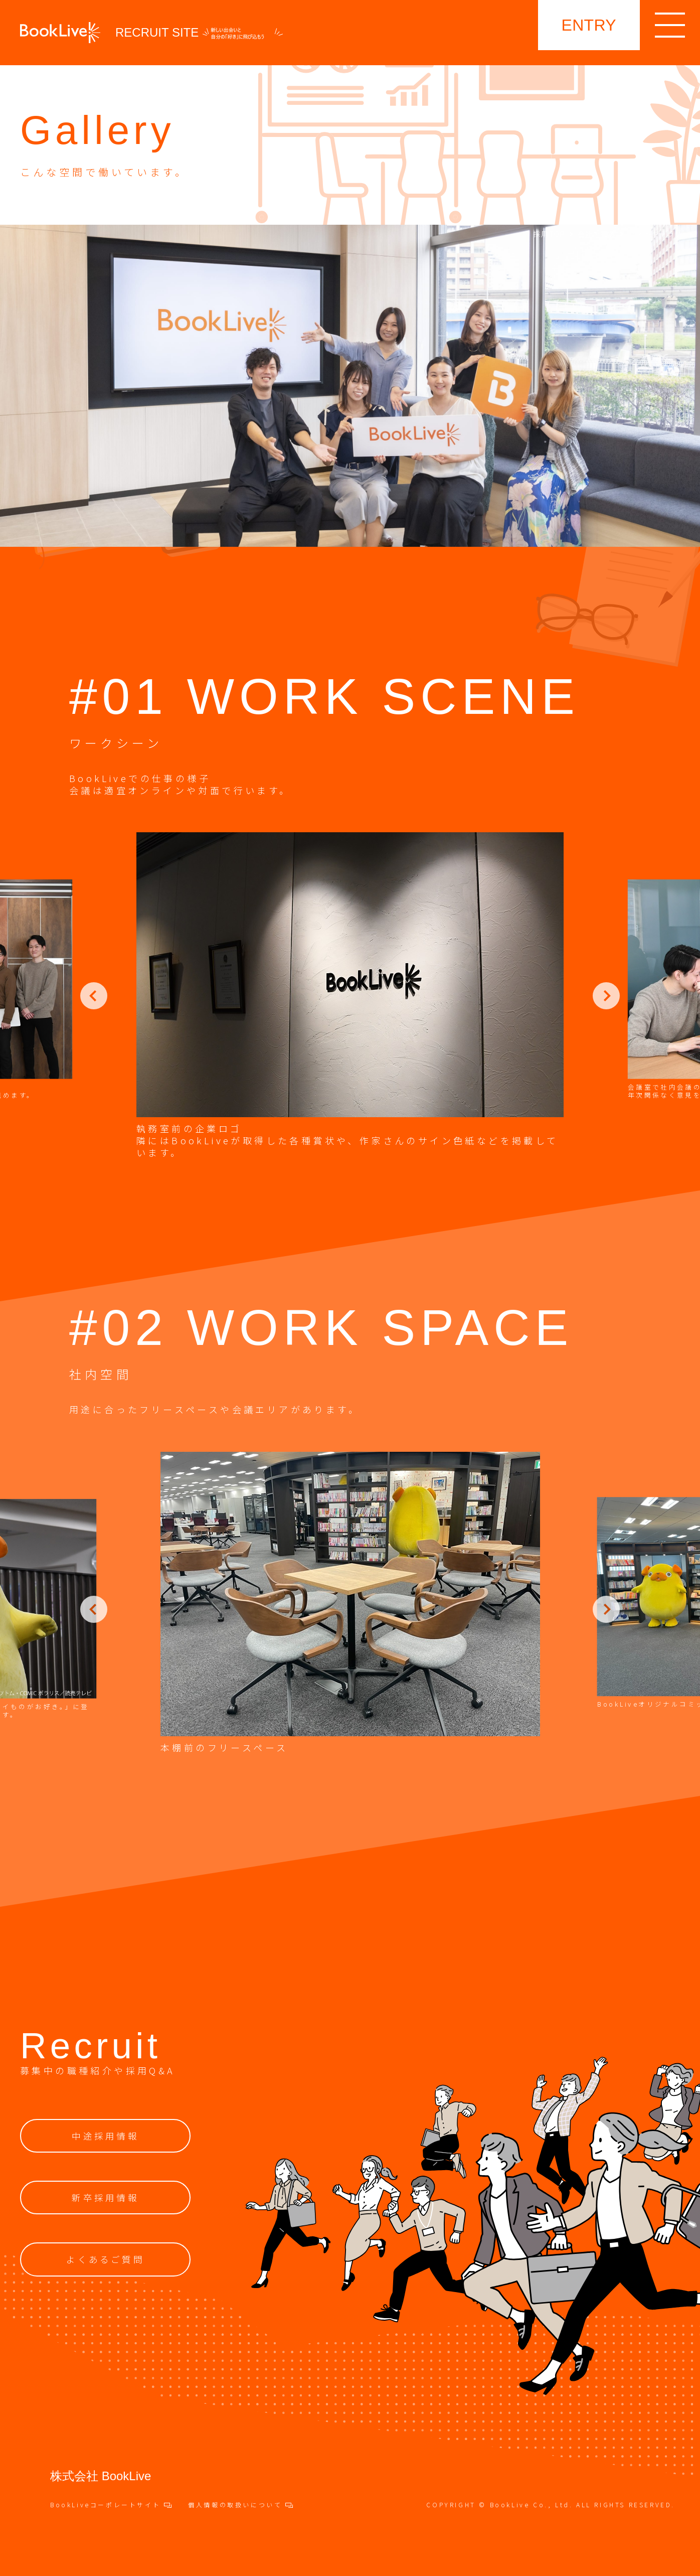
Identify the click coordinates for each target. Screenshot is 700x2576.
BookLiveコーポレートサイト (110, 2504)
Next (606, 995)
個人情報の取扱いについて (240, 2504)
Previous (93, 995)
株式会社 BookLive (100, 2476)
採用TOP (550, 234)
